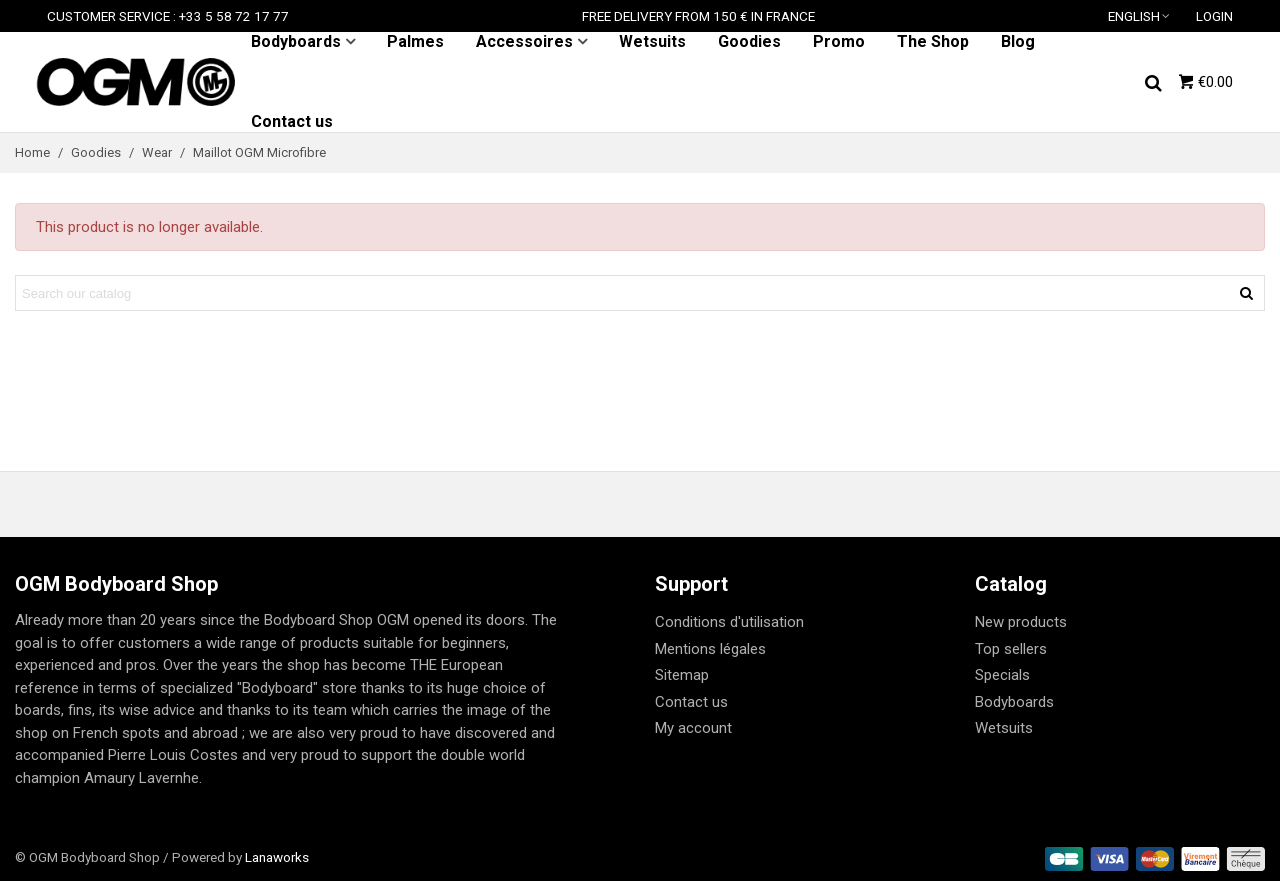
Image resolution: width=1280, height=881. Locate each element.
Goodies (749, 41)
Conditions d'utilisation (729, 622)
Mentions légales (710, 649)
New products (1021, 622)
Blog (1018, 41)
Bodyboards (296, 41)
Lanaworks (277, 857)
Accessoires (524, 41)
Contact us (292, 121)
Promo (839, 41)
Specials (1002, 675)
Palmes (415, 41)
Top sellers (1011, 649)
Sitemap (682, 675)
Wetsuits (652, 41)
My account (693, 728)
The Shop (933, 41)
